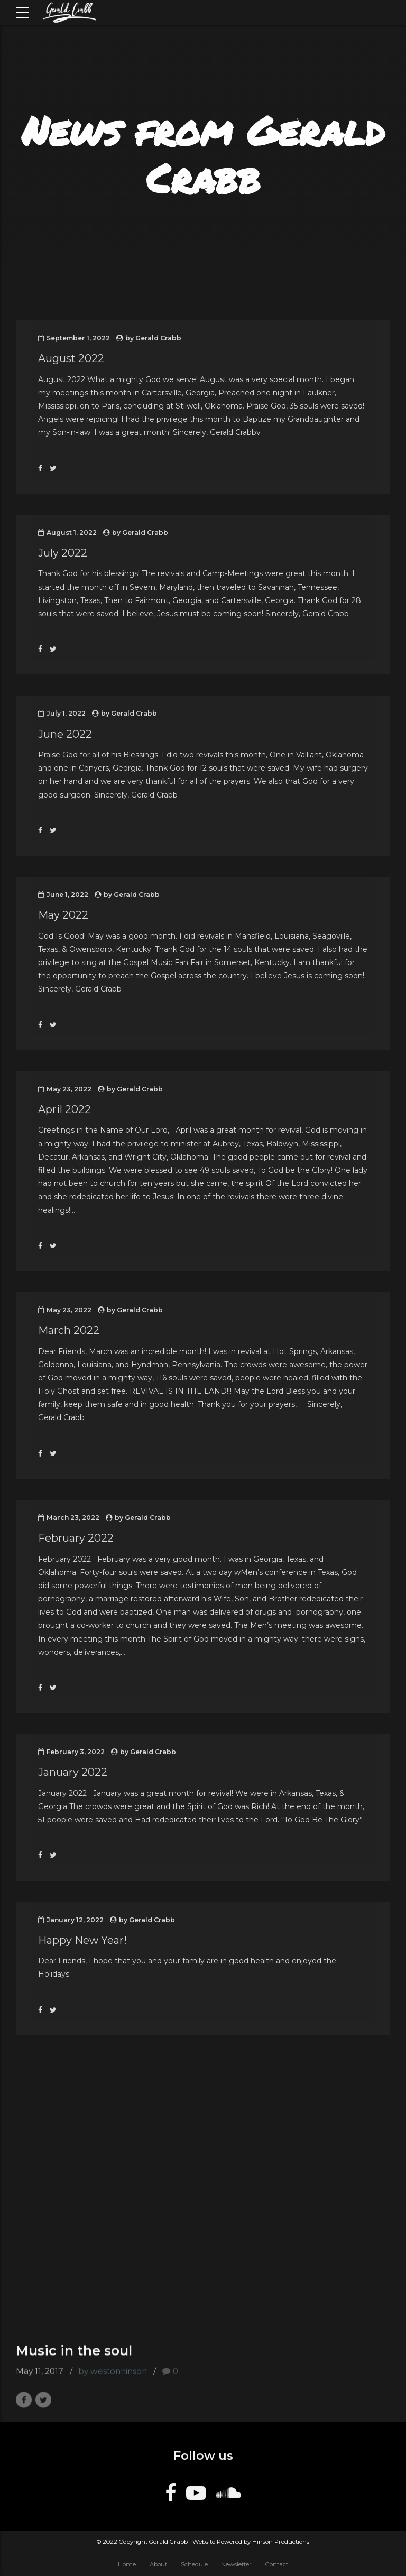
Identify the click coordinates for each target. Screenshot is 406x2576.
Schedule (194, 2564)
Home (127, 2564)
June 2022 (65, 734)
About (158, 2564)
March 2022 (68, 1330)
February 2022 (76, 1538)
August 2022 (71, 358)
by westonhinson (112, 2382)
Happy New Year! (82, 1940)
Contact (276, 2564)
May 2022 (63, 915)
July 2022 (62, 552)
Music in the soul (74, 2361)
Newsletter (236, 2564)
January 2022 (72, 1772)
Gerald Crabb (158, 338)
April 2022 (64, 1109)
